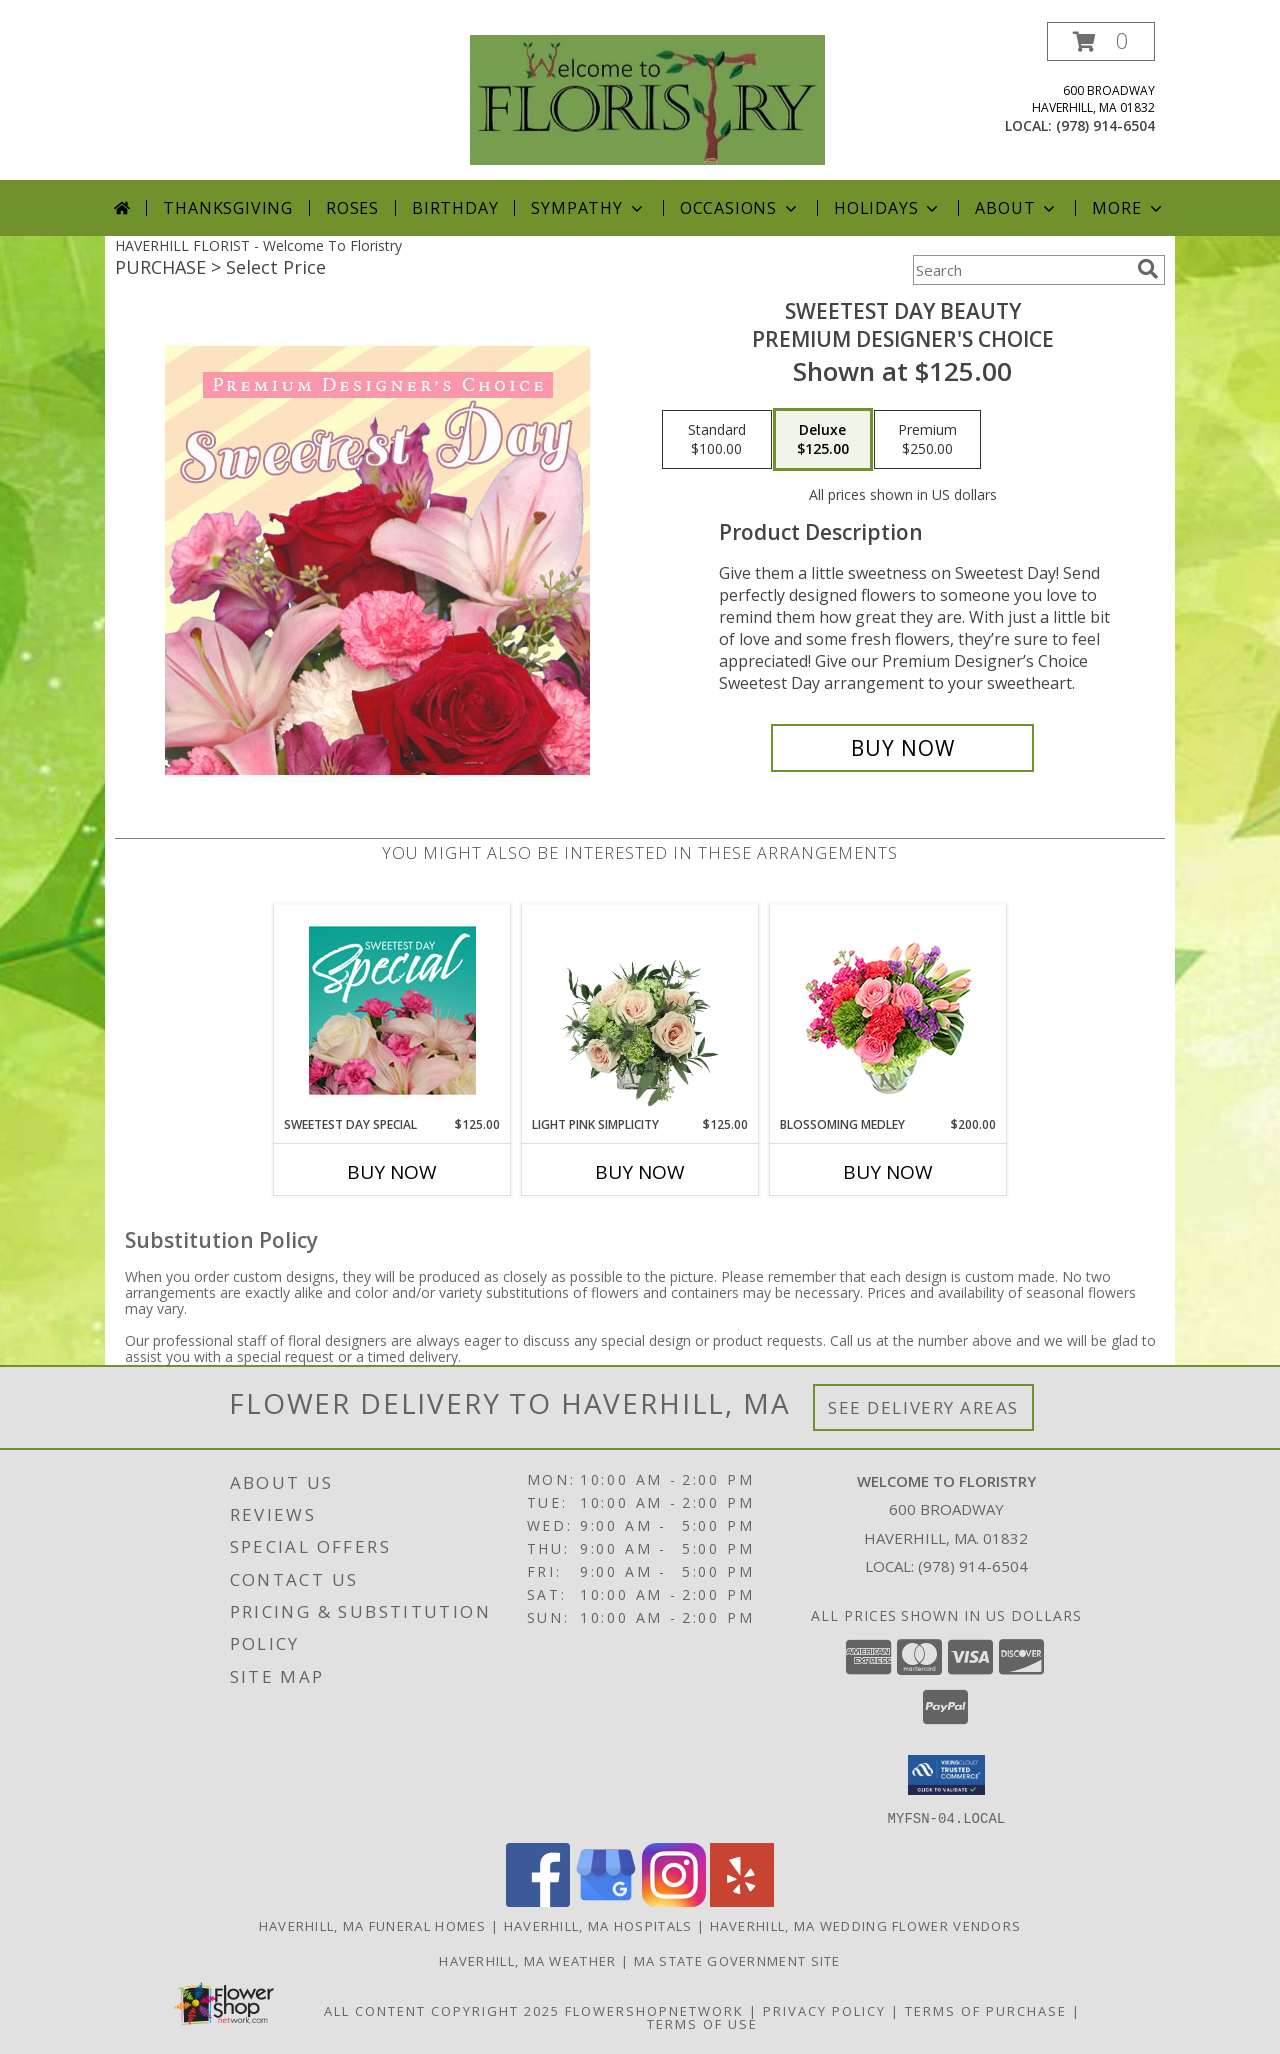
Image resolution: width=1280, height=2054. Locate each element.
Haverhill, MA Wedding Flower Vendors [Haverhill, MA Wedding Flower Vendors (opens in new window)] (866, 1925)
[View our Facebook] (538, 1900)
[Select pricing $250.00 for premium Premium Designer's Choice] (927, 440)
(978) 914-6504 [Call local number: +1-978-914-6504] (1105, 125)
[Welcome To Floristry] (647, 98)
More (1128, 208)
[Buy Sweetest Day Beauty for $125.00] (902, 748)
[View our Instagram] (674, 1900)
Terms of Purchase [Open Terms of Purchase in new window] (986, 2010)
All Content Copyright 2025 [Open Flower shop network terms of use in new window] (442, 2010)
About (1017, 208)
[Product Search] (1021, 270)
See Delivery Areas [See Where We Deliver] (923, 1407)
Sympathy (588, 208)
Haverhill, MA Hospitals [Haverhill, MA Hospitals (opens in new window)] (598, 1925)
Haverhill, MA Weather (527, 1960)
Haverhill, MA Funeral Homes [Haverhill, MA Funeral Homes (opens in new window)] (373, 1925)
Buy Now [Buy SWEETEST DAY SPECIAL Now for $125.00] (392, 1172)
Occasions (740, 208)
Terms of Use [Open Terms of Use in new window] (702, 2023)
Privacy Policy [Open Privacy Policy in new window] (824, 2010)
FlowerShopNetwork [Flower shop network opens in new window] (654, 2010)
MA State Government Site (737, 1960)
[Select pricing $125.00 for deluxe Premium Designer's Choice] (823, 440)
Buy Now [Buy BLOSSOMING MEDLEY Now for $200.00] (888, 1172)
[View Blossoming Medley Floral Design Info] (888, 1010)
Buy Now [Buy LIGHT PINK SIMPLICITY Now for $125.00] (640, 1172)
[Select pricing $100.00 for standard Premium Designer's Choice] (717, 440)
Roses (352, 208)
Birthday (455, 208)
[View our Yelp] (742, 1900)
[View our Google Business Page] (606, 1900)
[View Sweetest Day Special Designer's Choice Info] (392, 1010)
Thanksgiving (228, 208)
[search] (1148, 269)
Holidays (888, 208)
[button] (1101, 41)
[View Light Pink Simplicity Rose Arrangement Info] (640, 1010)
